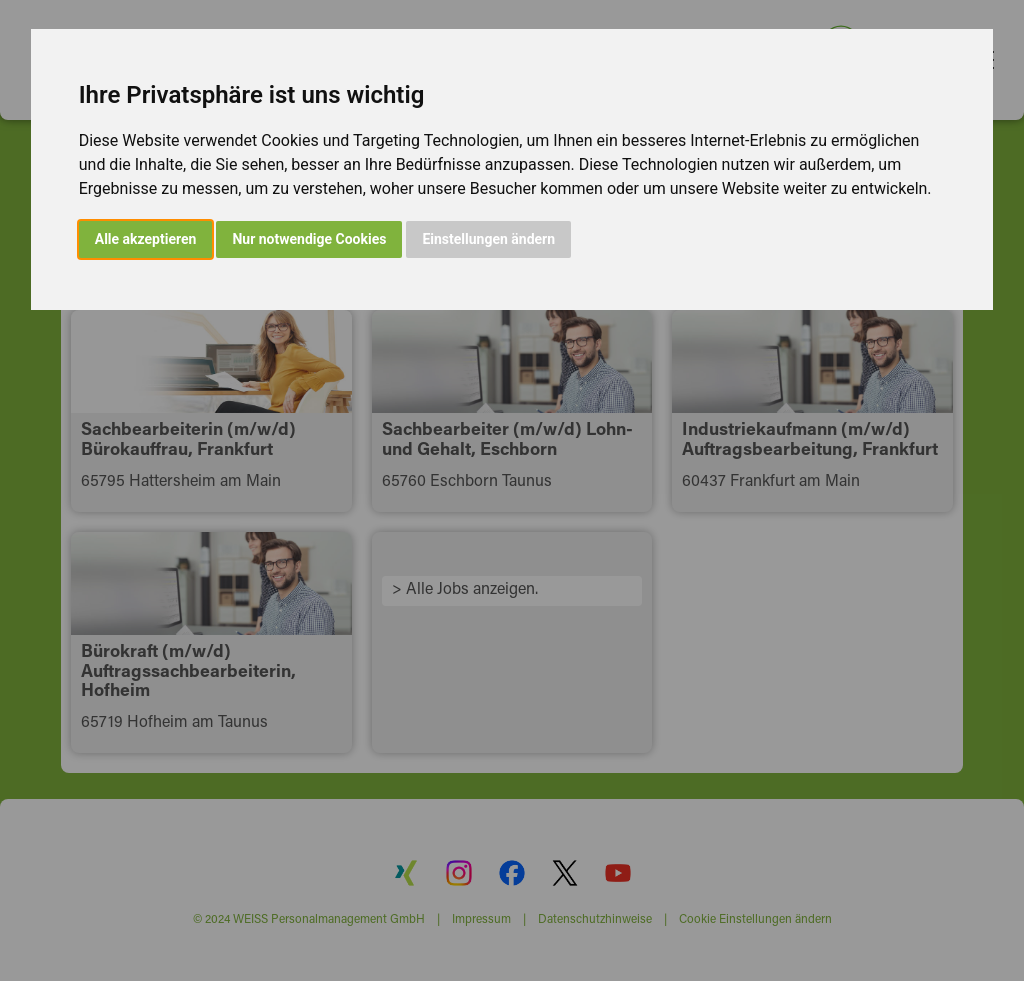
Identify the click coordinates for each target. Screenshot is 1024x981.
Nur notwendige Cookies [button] (309, 239)
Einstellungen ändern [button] (488, 239)
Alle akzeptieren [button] (146, 239)
